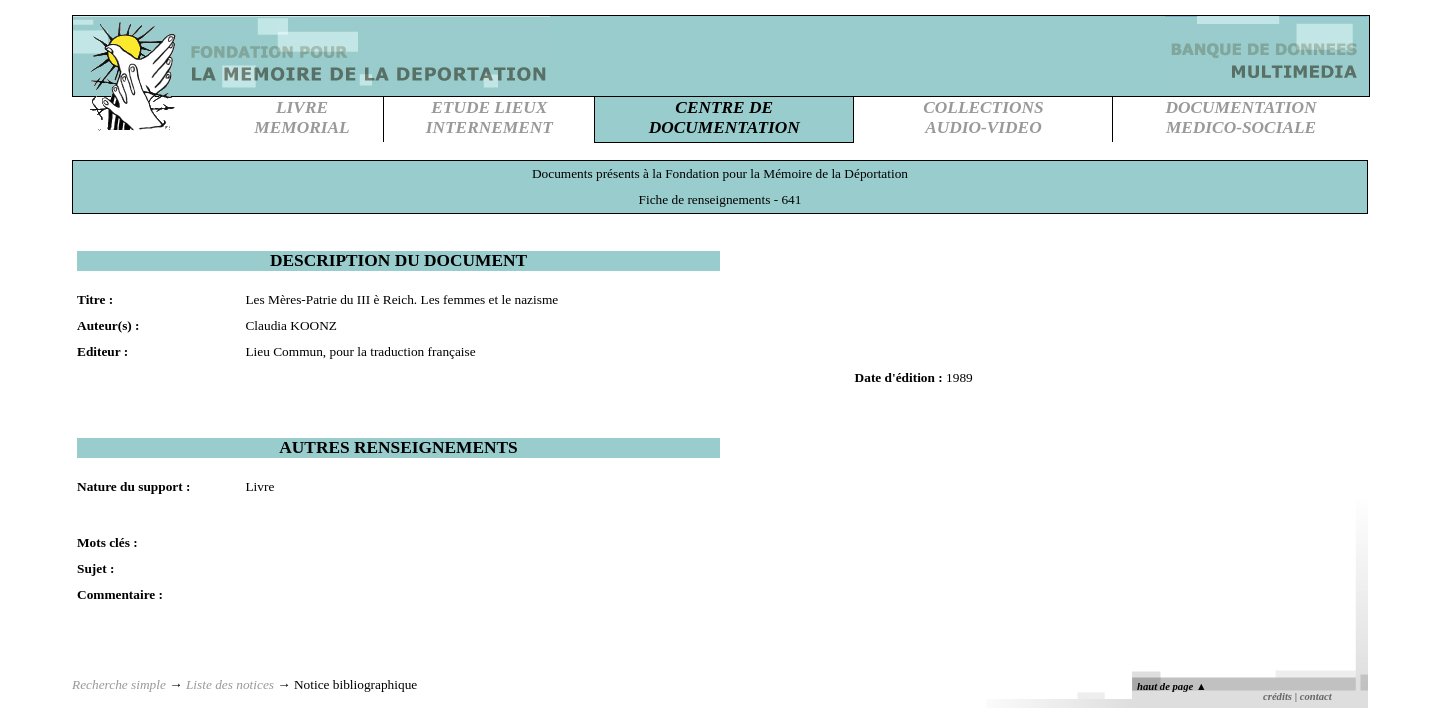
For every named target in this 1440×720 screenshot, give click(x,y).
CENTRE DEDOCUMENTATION (724, 117)
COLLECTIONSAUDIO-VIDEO (983, 117)
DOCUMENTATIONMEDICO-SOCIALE (1240, 117)
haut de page (1171, 686)
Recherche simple (119, 684)
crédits (1277, 696)
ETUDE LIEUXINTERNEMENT (489, 117)
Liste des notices (230, 684)
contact (1316, 696)
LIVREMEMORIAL (301, 117)
